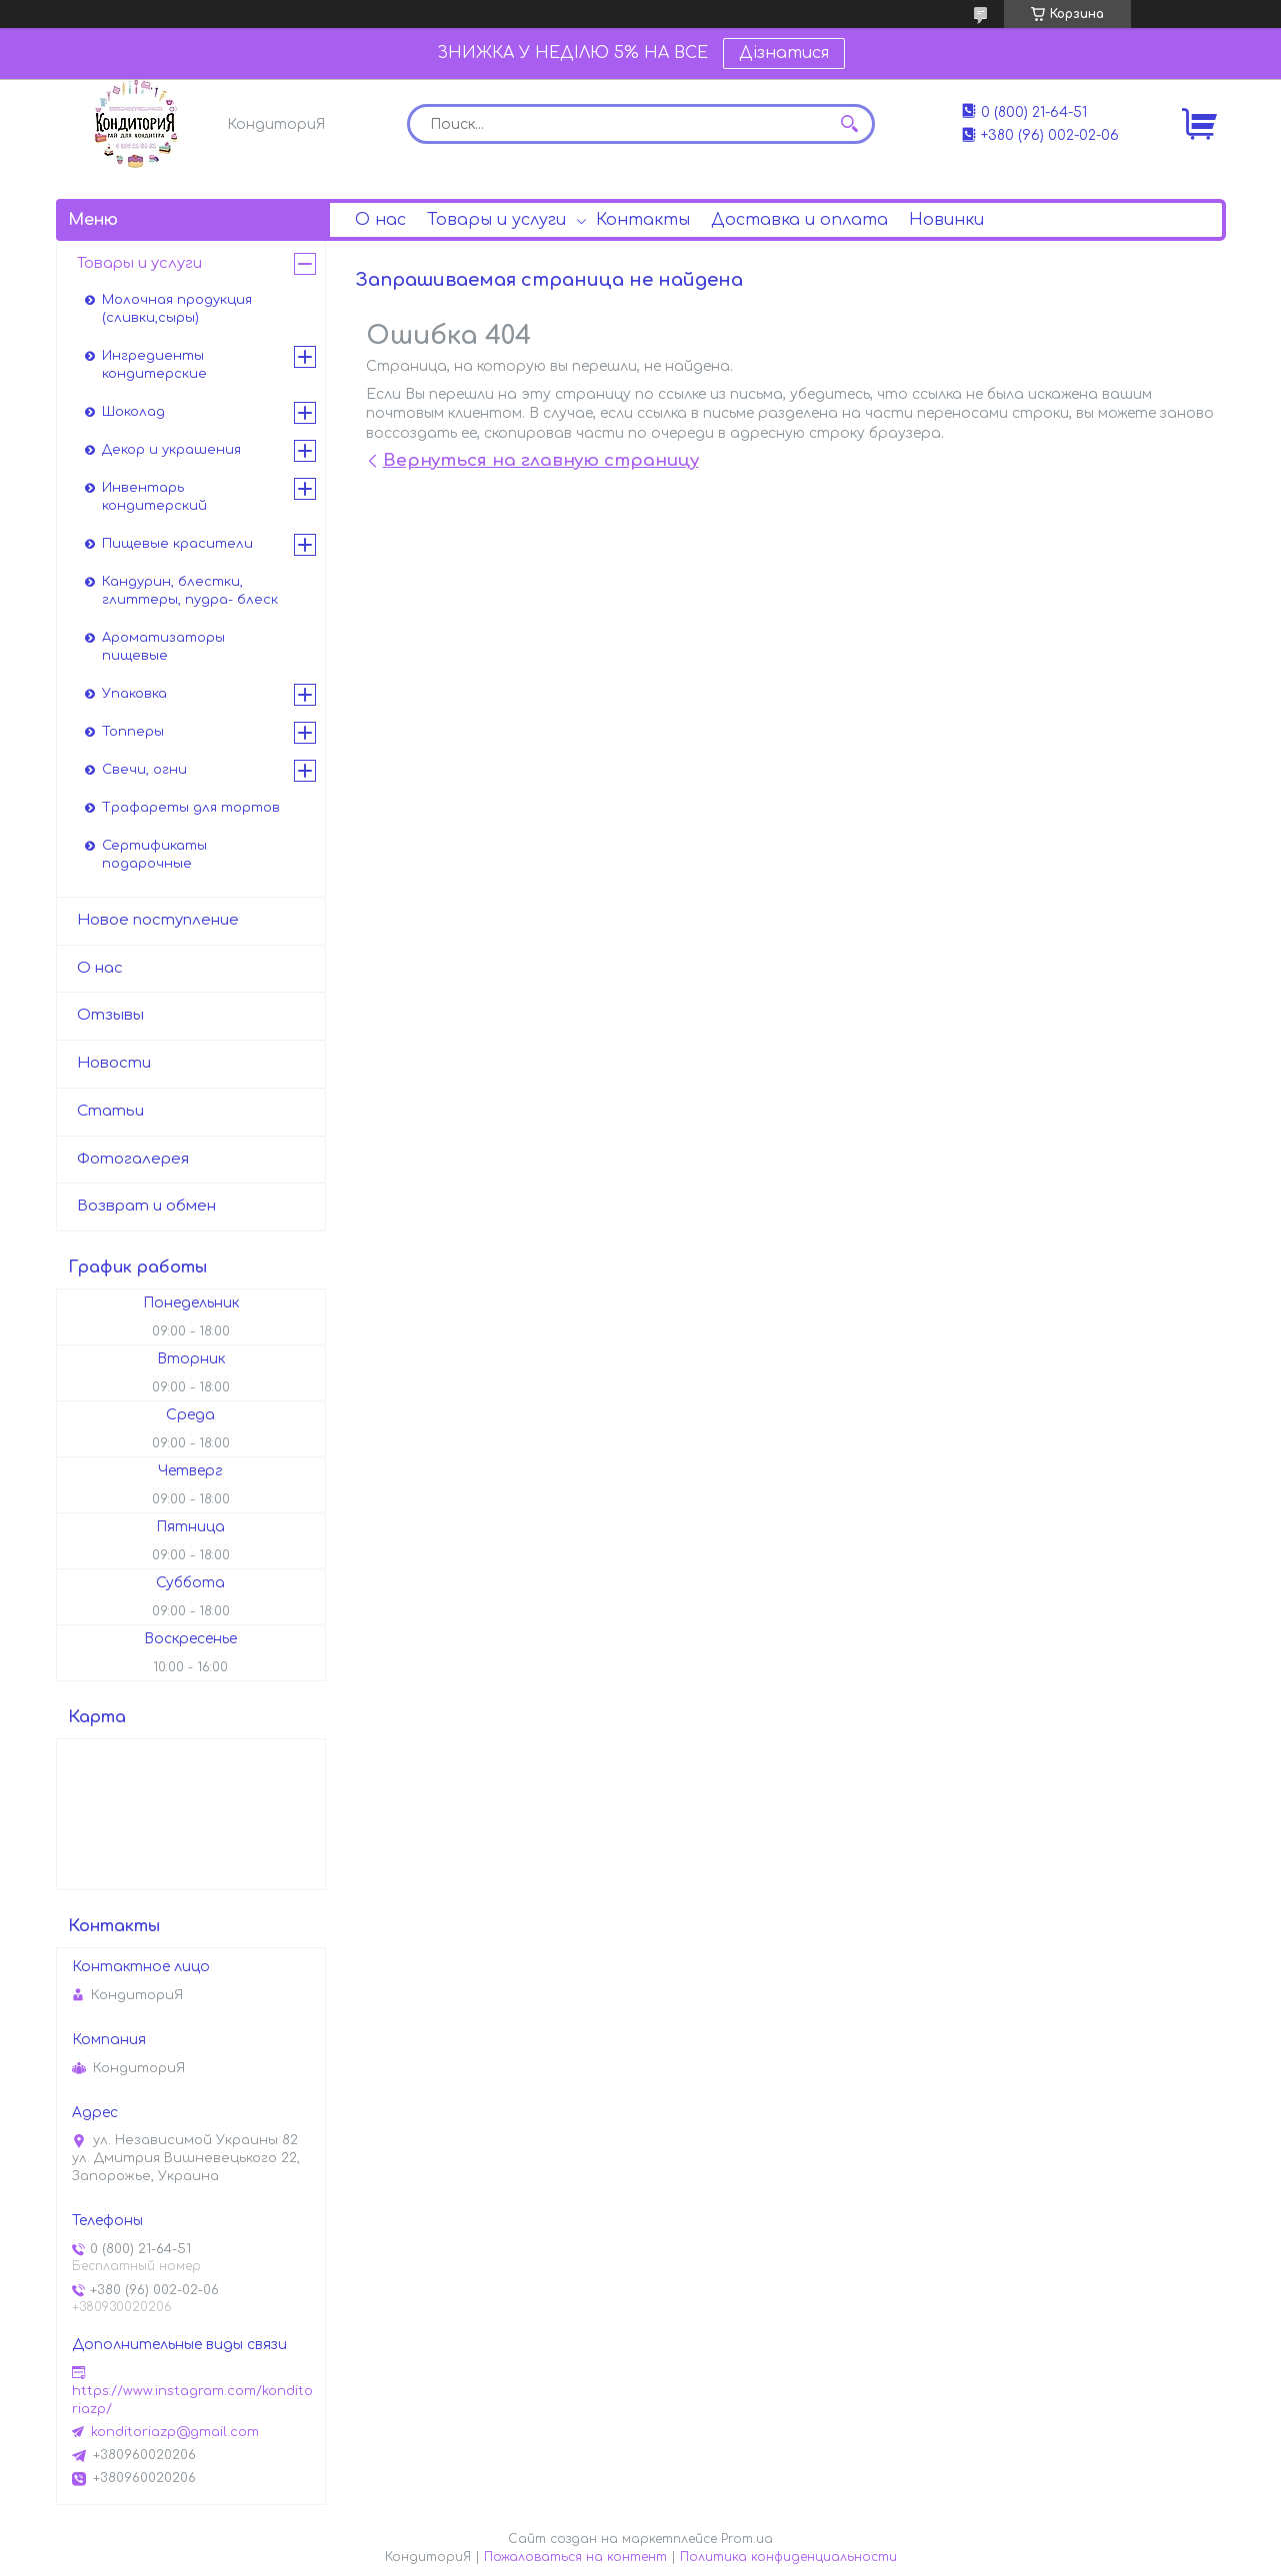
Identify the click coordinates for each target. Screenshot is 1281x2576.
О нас (380, 220)
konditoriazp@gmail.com (175, 2432)
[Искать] (850, 124)
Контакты (643, 220)
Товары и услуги (496, 220)
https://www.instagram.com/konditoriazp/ (192, 2400)
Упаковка (134, 694)
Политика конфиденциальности (788, 2557)
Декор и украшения (171, 450)
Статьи (110, 1111)
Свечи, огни (144, 770)
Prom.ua (747, 2539)
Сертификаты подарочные (154, 855)
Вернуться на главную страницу (541, 460)
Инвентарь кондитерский (154, 497)
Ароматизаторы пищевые (163, 647)
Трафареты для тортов (191, 808)
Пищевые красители (177, 544)
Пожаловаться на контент (575, 2557)
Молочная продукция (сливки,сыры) (177, 309)
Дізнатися (784, 53)
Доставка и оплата (799, 220)
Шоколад (133, 412)
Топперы (133, 732)
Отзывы (110, 1015)
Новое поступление (158, 920)
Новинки (946, 220)
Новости (114, 1063)
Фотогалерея (133, 1159)
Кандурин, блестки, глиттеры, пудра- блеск (190, 591)
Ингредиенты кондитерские (154, 365)
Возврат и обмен (146, 1206)
